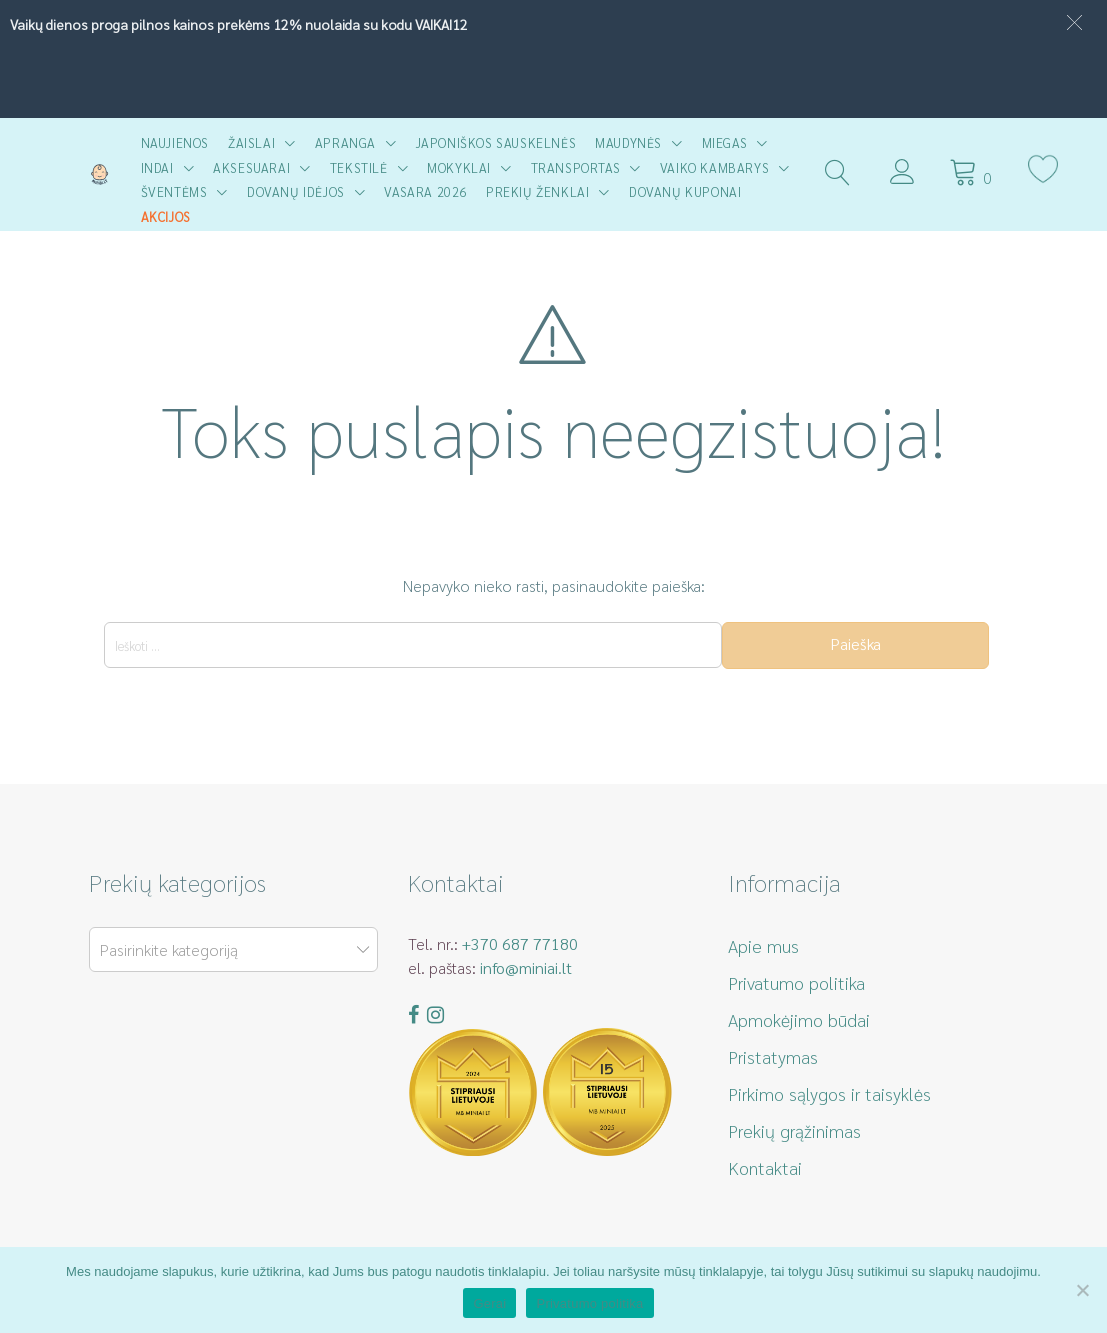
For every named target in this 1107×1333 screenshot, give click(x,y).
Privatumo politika (796, 982)
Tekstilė (359, 167)
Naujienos (175, 142)
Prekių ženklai (537, 191)
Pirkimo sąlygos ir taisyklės (829, 1093)
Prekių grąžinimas (794, 1130)
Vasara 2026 (425, 191)
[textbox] (230, 950)
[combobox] (234, 949)
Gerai (489, 1303)
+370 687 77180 (520, 943)
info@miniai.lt (526, 967)
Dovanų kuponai (685, 191)
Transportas (576, 167)
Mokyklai (459, 167)
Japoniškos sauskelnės (496, 142)
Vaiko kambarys (714, 167)
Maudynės (628, 142)
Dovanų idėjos (296, 191)
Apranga (345, 142)
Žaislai (251, 142)
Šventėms (174, 191)
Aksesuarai (251, 167)
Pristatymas (773, 1056)
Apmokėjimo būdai (799, 1019)
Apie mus (763, 945)
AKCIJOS (166, 216)
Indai (157, 167)
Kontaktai (765, 1167)
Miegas (725, 142)
